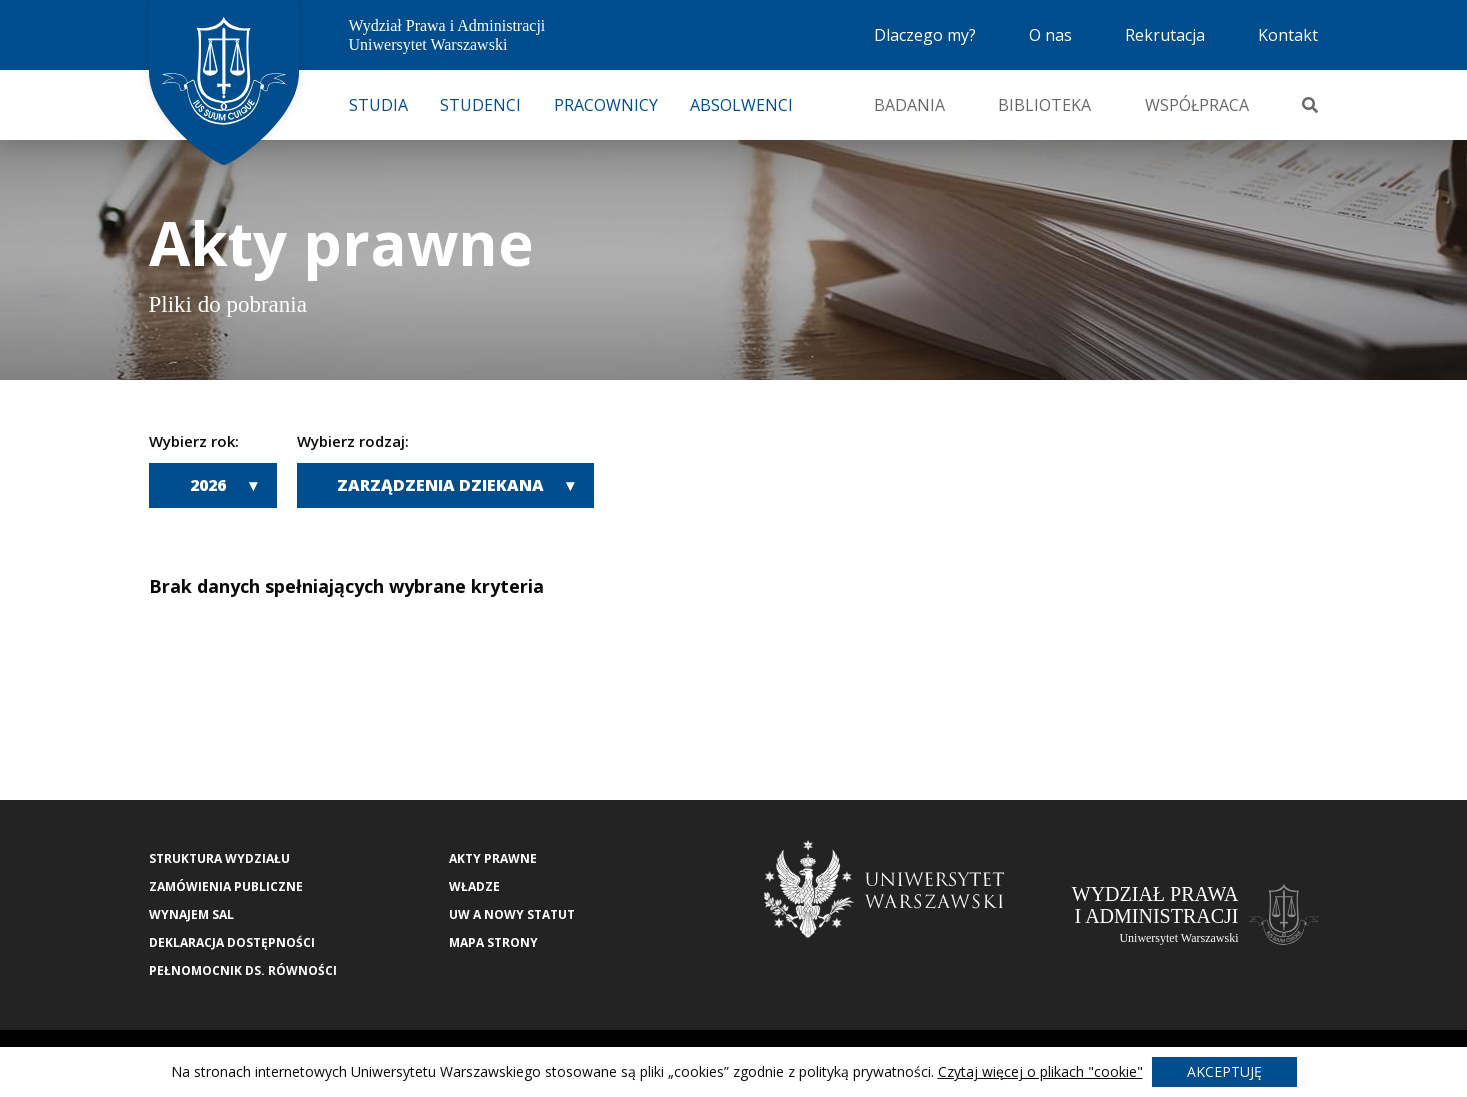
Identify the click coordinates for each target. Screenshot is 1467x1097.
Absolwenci (741, 105)
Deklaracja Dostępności (232, 942)
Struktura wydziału (219, 858)
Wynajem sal (191, 914)
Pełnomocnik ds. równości (243, 970)
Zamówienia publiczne (226, 886)
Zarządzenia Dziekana (440, 485)
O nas (1050, 35)
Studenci (480, 105)
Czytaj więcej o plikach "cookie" (1040, 1071)
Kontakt (1288, 35)
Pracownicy (606, 105)
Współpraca (1197, 105)
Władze (474, 886)
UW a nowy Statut (512, 914)
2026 (208, 485)
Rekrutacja (1165, 35)
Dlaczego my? (925, 35)
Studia (378, 105)
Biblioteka (1044, 105)
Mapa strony (493, 942)
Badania (909, 105)
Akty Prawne (493, 858)
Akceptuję (1224, 1071)
